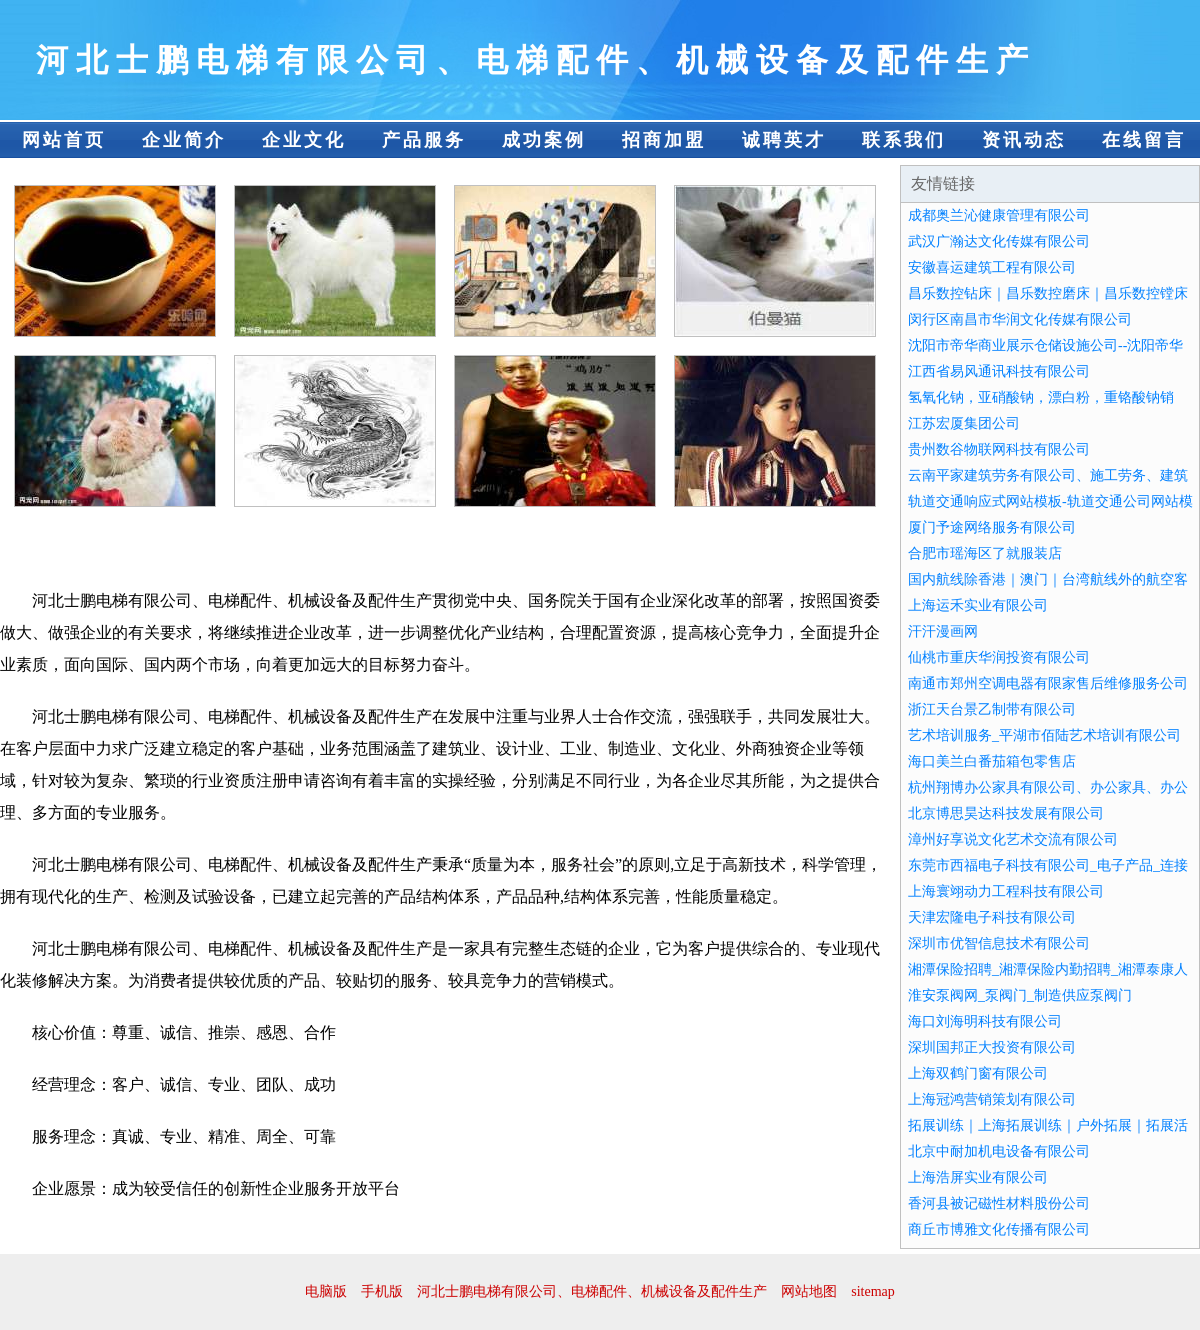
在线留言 (1144, 140)
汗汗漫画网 (943, 631)
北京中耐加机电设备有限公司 (999, 1151)
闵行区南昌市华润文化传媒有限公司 (1020, 319)
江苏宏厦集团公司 (964, 423)
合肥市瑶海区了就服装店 (985, 553)
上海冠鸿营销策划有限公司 (992, 1099)
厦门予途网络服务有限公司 (992, 527)
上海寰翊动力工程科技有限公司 (1006, 891)
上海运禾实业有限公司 (978, 605)
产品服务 (424, 140)
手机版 (382, 1291)
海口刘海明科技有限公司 (985, 1021)
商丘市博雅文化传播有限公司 (999, 1229)
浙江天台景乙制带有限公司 (992, 709)
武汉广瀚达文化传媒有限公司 (999, 241)
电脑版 (326, 1291)
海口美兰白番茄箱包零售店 (992, 761)
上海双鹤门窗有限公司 (978, 1073)
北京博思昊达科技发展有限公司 (1006, 813)
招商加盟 (664, 140)
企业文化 (304, 140)
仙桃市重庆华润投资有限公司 (999, 657)
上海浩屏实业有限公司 (978, 1177)
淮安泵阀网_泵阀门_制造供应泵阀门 (1020, 995)
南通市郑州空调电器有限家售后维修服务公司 (1048, 683)
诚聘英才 (784, 140)
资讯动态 (1024, 140)
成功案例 (544, 140)
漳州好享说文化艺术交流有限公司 (1013, 839)
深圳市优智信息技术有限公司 (999, 943)
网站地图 (809, 1291)
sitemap (873, 1291)
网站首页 (64, 140)
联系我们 (904, 140)
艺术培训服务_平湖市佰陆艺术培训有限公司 (1044, 735)
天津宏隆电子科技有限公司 (992, 917)
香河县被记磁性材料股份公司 (999, 1203)
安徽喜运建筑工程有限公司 (992, 267)
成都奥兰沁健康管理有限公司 (999, 215)
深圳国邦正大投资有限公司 (992, 1047)
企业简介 (184, 140)
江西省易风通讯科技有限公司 (999, 371)
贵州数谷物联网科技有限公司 (999, 449)
